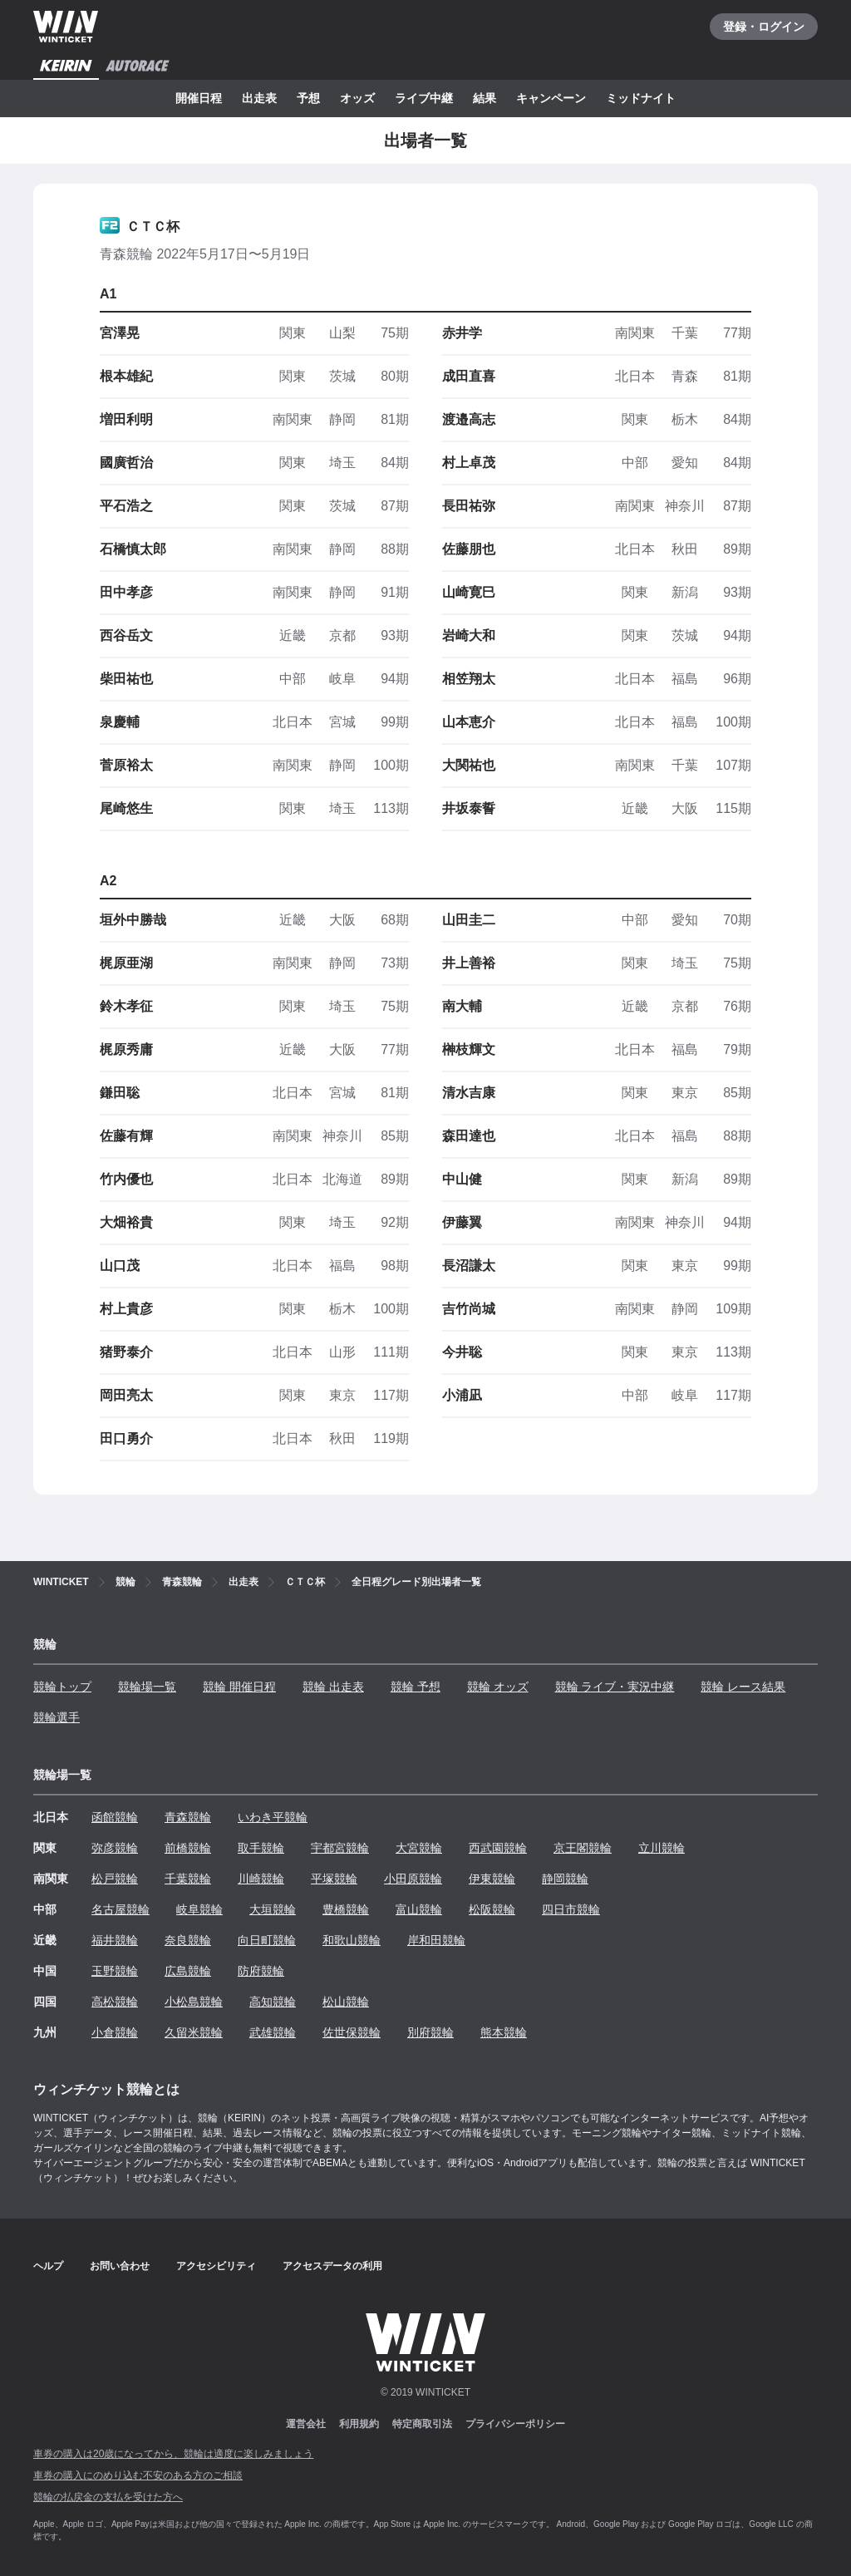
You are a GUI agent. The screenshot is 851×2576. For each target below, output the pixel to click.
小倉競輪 (114, 2032)
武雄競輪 (272, 2032)
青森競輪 (188, 1817)
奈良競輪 (188, 1940)
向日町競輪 (267, 1940)
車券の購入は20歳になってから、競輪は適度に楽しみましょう (173, 2454)
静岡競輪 (565, 1878)
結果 (484, 98)
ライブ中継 (424, 98)
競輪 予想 (415, 1686)
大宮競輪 (419, 1847)
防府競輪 (261, 1971)
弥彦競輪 (114, 1847)
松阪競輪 (492, 1909)
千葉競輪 (188, 1878)
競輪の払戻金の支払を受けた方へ (108, 2497)
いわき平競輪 (272, 1817)
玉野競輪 (114, 1971)
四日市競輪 (571, 1909)
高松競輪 (114, 2001)
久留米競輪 (194, 2032)
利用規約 (359, 2424)
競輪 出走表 (333, 1686)
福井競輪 (114, 1940)
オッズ (357, 98)
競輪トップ (62, 1686)
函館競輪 (114, 1817)
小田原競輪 (413, 1878)
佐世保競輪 (351, 2032)
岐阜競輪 (199, 1909)
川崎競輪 (261, 1878)
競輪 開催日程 (239, 1686)
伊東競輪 (492, 1878)
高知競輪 (272, 2001)
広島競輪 (188, 1971)
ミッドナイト (641, 98)
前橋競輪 (188, 1847)
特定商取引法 (422, 2424)
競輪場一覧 (147, 1686)
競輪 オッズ (498, 1686)
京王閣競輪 (582, 1847)
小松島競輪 (194, 2001)
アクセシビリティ (216, 2266)
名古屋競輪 (120, 1909)
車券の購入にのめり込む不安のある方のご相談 (138, 2475)
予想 (308, 98)
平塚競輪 (334, 1878)
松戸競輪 (114, 1878)
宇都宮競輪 (340, 1847)
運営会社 (306, 2424)
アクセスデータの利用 (332, 2266)
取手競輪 (261, 1847)
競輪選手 (56, 1717)
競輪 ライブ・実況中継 (615, 1686)
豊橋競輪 (345, 1909)
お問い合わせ (120, 2266)
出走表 (259, 98)
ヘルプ (48, 2266)
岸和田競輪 (436, 1940)
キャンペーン (551, 98)
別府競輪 (430, 2032)
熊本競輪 (503, 2032)
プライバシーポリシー (515, 2424)
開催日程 (198, 98)
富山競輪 (419, 1909)
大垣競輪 (272, 1909)
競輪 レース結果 (743, 1686)
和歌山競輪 (351, 1940)
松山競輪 (345, 2001)
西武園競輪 (498, 1847)
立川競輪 (661, 1847)
